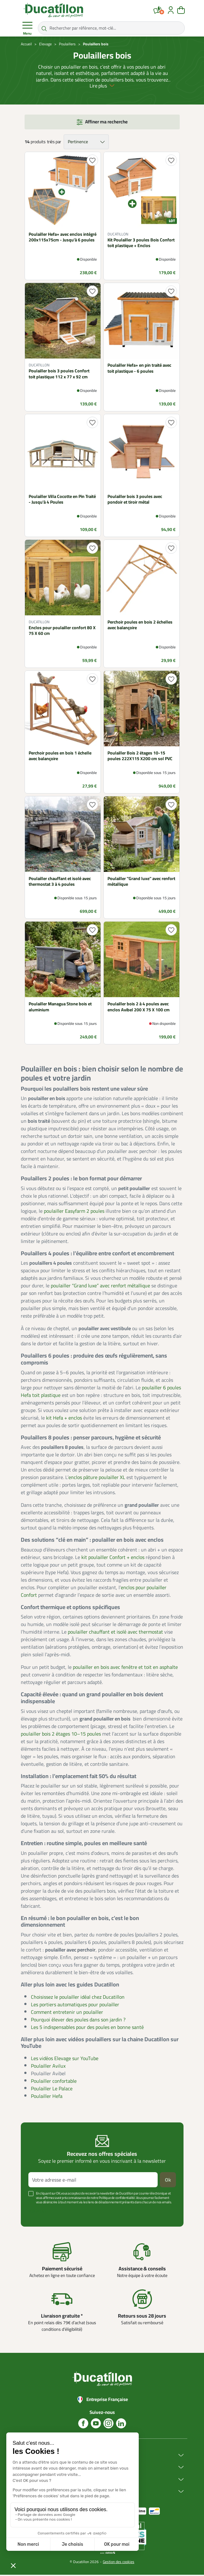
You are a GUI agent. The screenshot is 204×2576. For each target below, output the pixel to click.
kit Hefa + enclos (64, 1418)
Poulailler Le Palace (52, 2089)
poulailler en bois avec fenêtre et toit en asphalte (125, 1668)
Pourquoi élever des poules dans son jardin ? (78, 2020)
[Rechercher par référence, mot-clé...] (111, 28)
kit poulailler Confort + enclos (112, 1558)
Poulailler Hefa (46, 2097)
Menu (27, 28)
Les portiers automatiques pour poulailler (75, 2005)
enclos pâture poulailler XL (96, 1478)
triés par (54, 142)
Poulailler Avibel (48, 2074)
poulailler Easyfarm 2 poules (74, 1212)
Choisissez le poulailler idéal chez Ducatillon (78, 1998)
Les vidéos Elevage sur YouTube (64, 2059)
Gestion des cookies (118, 2563)
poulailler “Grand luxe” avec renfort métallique (100, 1286)
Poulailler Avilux (48, 2066)
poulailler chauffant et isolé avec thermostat (115, 1633)
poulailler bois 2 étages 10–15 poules (61, 1734)
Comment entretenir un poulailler (67, 2013)
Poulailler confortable (54, 2082)
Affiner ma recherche (106, 122)
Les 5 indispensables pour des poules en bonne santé (87, 2028)
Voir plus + (37, 2213)
